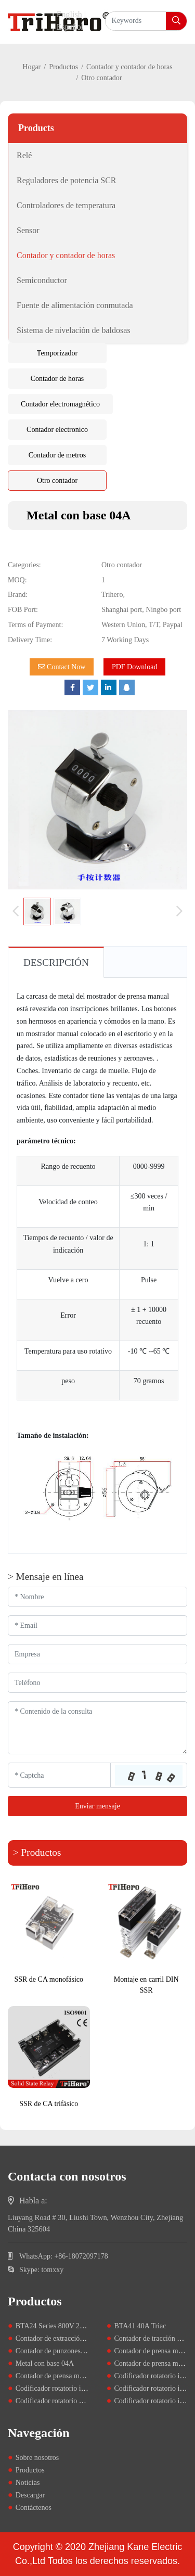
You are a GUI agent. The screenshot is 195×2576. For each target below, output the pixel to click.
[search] (176, 21)
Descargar (30, 2495)
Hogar (31, 67)
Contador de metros (57, 455)
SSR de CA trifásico (48, 2104)
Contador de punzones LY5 (55, 2351)
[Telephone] (97, 1683)
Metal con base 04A (45, 2363)
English (69, 14)
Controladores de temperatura (66, 205)
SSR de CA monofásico (48, 1979)
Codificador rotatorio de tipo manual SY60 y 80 (85, 2401)
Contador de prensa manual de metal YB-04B (82, 2376)
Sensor (28, 230)
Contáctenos (33, 2507)
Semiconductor (42, 280)
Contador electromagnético (60, 404)
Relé (24, 155)
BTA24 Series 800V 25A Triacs (62, 2326)
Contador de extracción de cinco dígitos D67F (83, 2338)
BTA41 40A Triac (140, 2326)
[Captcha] (59, 1775)
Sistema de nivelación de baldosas (74, 330)
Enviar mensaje (97, 1806)
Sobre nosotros (37, 2458)
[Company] (97, 1654)
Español (70, 26)
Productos (63, 67)
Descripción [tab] (56, 962)
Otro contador (57, 480)
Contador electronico (57, 429)
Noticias (28, 2482)
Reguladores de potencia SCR (66, 180)
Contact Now (62, 667)
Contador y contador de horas (129, 67)
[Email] (97, 1625)
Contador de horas (57, 378)
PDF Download (135, 667)
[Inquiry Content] (97, 1727)
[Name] (97, 1597)
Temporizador (57, 353)
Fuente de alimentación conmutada (75, 305)
